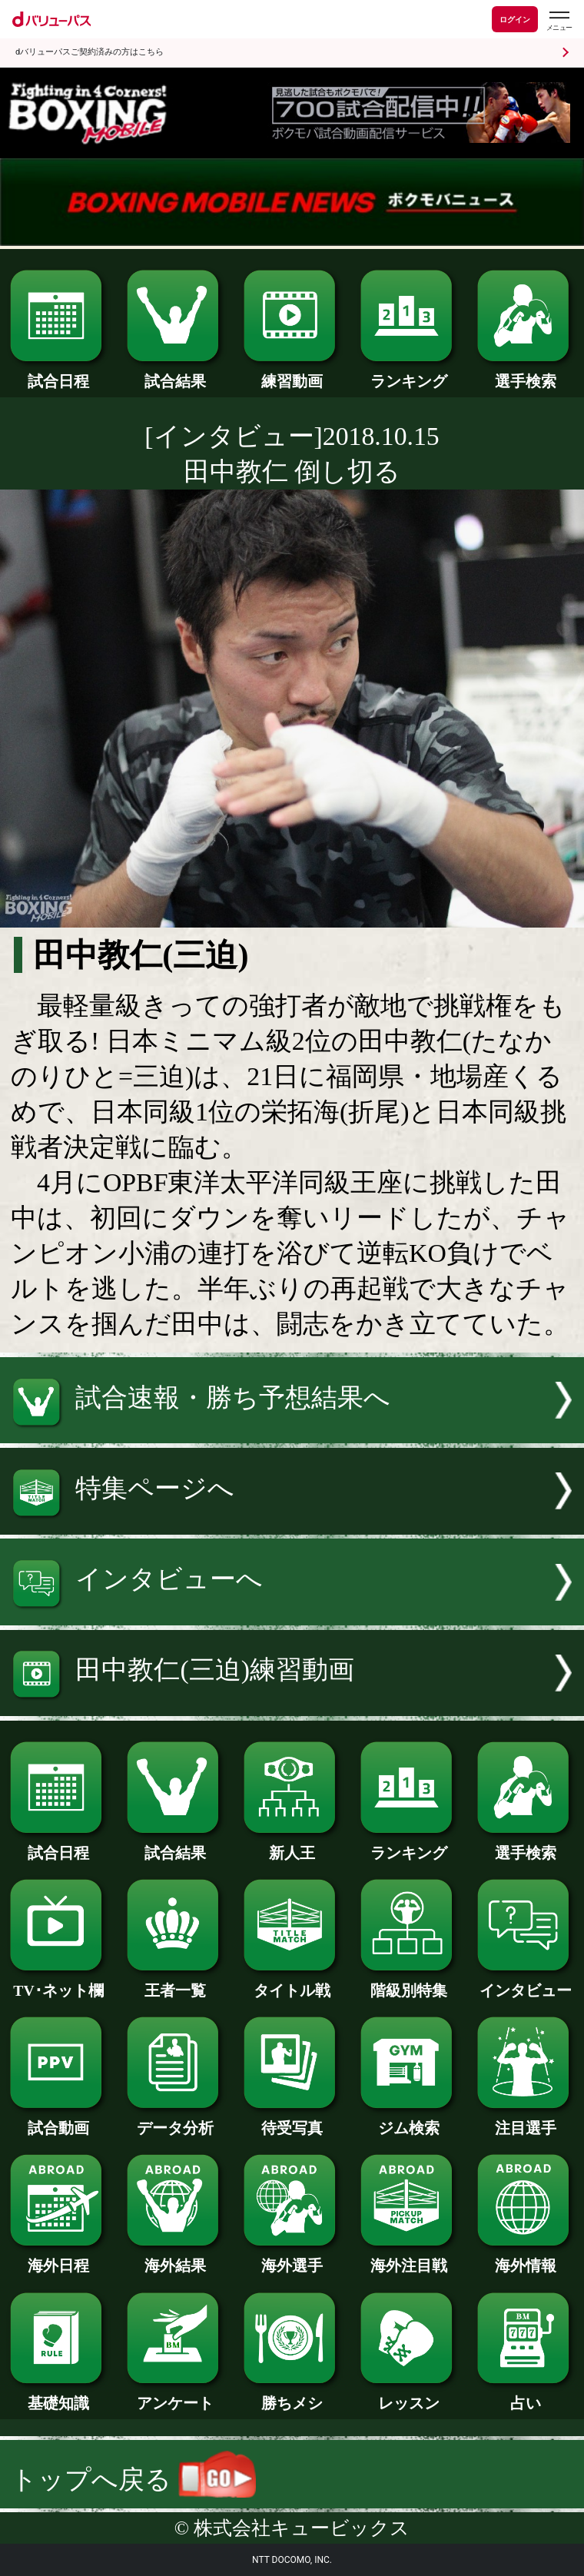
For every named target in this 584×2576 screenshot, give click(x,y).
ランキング (409, 373)
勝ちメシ (292, 2395)
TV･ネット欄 (58, 1983)
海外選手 (292, 2258)
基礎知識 (58, 2395)
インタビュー (526, 1983)
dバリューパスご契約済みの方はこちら (89, 52)
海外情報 (526, 2258)
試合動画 (58, 2120)
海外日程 (58, 2258)
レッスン (409, 2395)
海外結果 (175, 2258)
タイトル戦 (292, 1983)
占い (526, 2395)
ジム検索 (409, 2120)
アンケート (175, 2395)
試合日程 (58, 373)
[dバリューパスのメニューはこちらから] (559, 21)
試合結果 (175, 373)
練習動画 (292, 373)
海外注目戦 (409, 2258)
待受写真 (292, 2120)
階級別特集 (409, 1983)
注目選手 (526, 2120)
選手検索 (526, 373)
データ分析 (175, 2120)
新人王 (292, 1845)
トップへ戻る (133, 2479)
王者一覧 (175, 1983)
